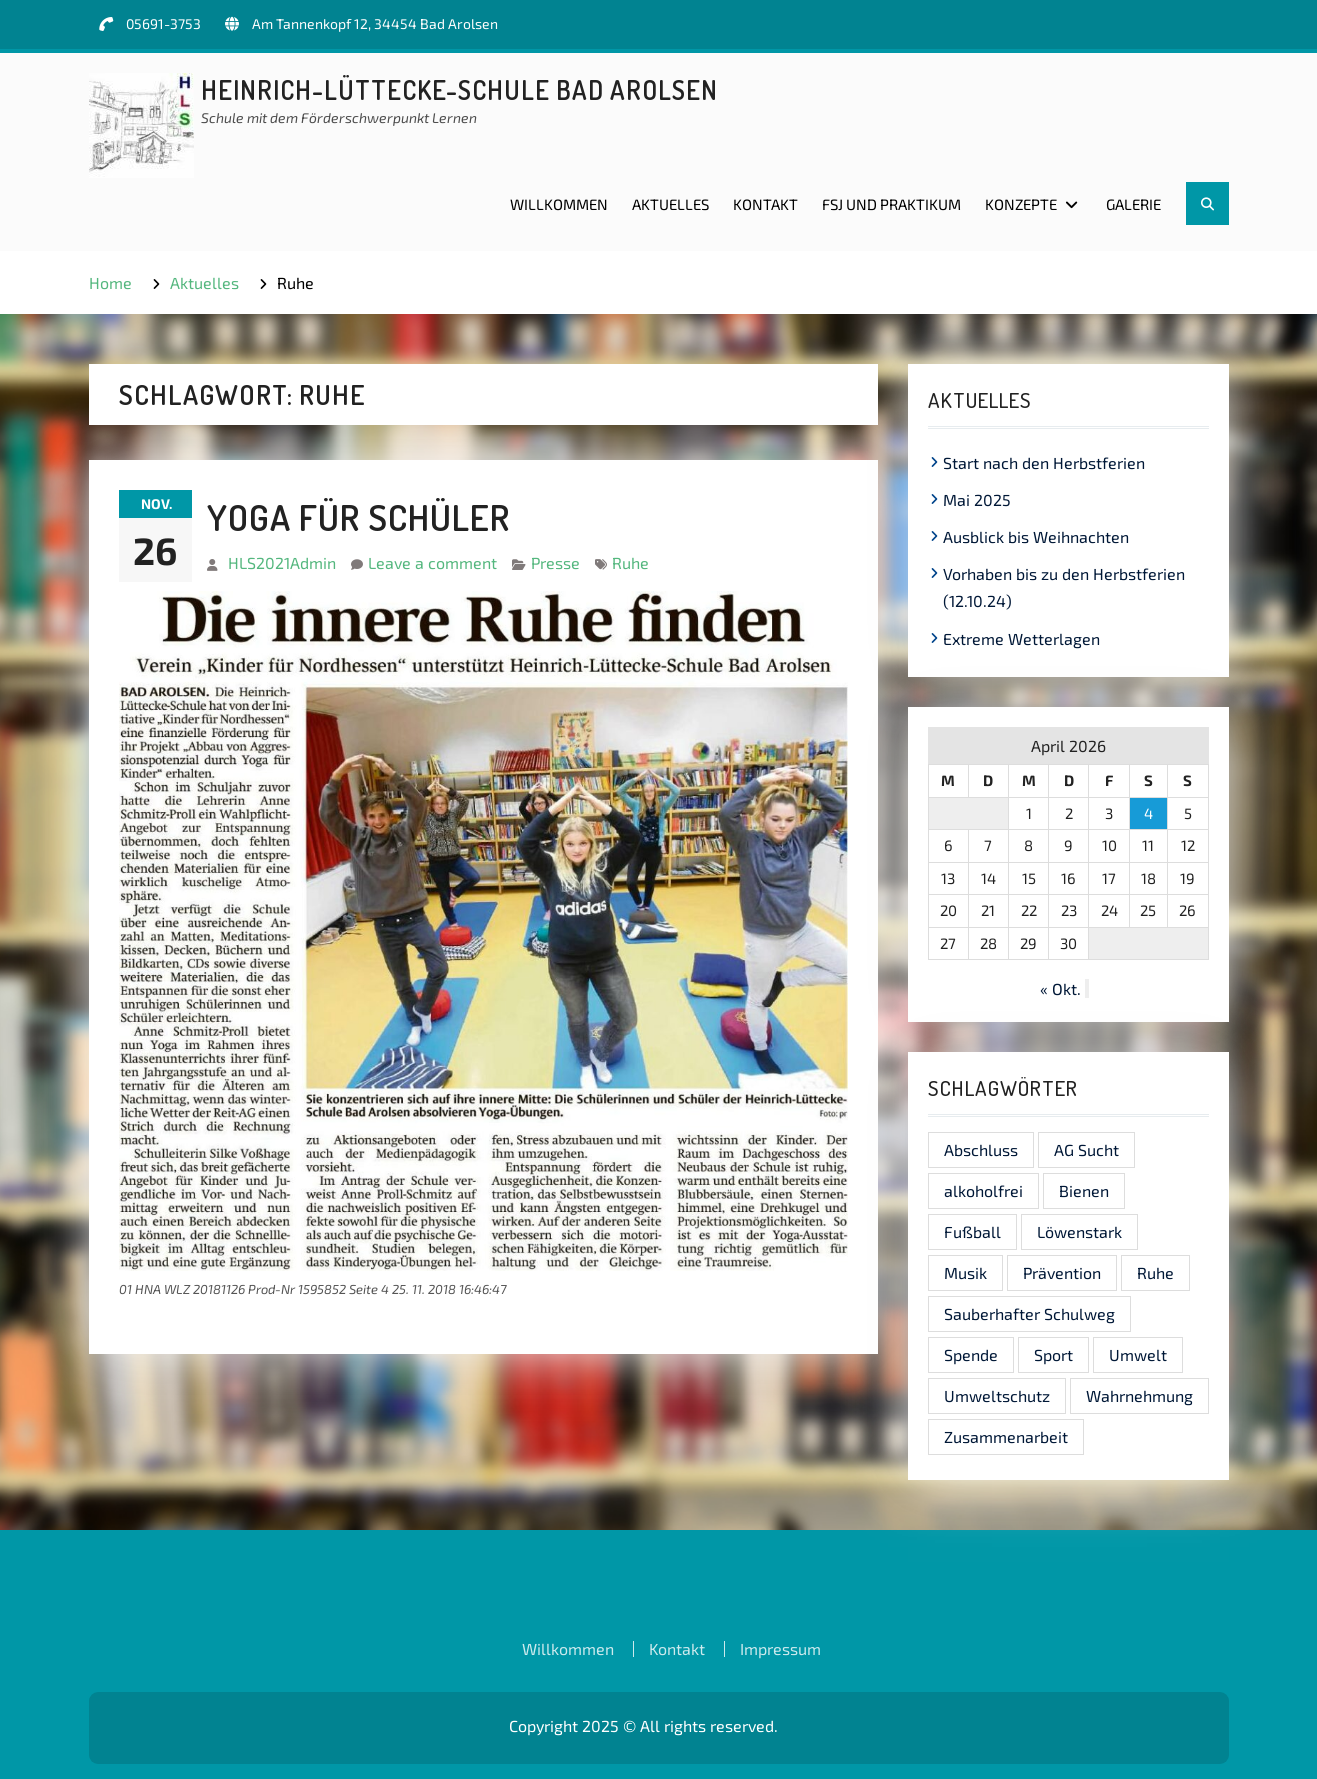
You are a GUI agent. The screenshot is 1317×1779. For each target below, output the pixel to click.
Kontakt (765, 204)
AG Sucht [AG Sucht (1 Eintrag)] (1086, 1149)
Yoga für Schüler (358, 517)
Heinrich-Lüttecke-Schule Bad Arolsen (459, 89)
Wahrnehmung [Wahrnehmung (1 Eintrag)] (1139, 1395)
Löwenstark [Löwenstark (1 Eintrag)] (1079, 1231)
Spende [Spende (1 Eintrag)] (971, 1354)
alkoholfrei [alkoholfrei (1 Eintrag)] (983, 1190)
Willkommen (559, 204)
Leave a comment (432, 562)
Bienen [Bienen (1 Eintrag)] (1084, 1190)
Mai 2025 (977, 499)
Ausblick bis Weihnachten (1036, 536)
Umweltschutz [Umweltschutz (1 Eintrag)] (997, 1395)
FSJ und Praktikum (891, 204)
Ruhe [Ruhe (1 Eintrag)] (1155, 1272)
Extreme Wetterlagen (1021, 638)
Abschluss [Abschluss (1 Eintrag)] (981, 1149)
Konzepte (1021, 204)
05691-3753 (163, 23)
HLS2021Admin (282, 562)
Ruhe (630, 562)
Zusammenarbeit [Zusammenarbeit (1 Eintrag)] (1006, 1436)
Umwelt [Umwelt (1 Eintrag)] (1138, 1354)
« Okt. (1060, 988)
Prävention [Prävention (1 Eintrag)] (1062, 1272)
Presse (555, 562)
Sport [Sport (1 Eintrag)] (1053, 1354)
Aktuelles (670, 204)
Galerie (1133, 204)
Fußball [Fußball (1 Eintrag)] (972, 1231)
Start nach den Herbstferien (1044, 462)
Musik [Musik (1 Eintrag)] (965, 1272)
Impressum (780, 1649)
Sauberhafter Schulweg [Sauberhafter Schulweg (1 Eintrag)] (1029, 1313)
